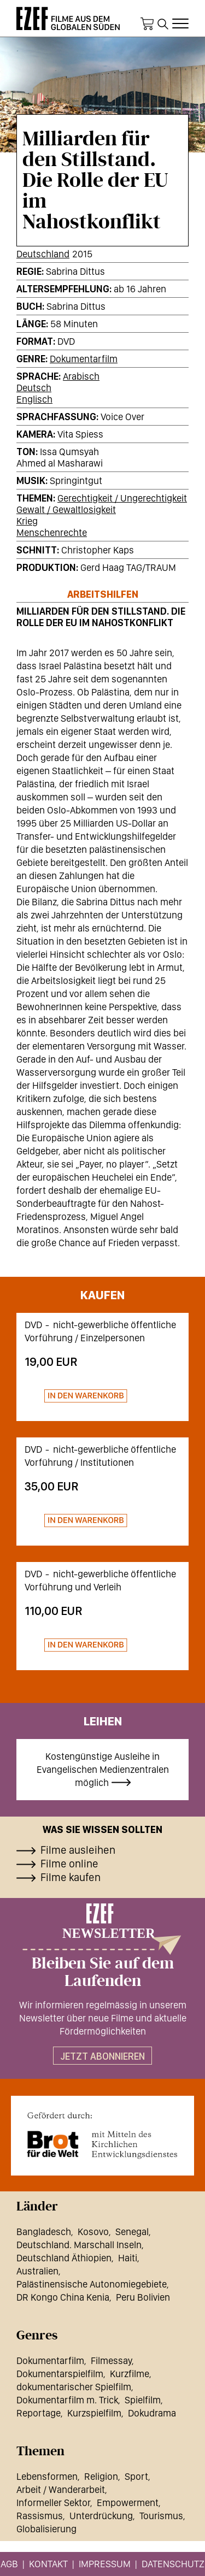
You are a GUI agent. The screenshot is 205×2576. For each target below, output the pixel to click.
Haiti (127, 2257)
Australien (37, 2271)
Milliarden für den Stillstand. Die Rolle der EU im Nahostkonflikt (100, 616)
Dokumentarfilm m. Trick (67, 2400)
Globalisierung (46, 2528)
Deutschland (42, 254)
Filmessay (111, 2360)
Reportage (38, 2413)
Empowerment (128, 2502)
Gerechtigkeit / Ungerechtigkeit (122, 498)
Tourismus (161, 2515)
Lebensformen (47, 2476)
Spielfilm (143, 2400)
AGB (9, 2563)
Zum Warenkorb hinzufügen (76, 1396)
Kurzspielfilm (94, 2413)
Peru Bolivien (143, 2297)
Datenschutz (173, 2563)
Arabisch (81, 376)
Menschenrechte (51, 532)
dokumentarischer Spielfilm (73, 2386)
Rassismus (39, 2515)
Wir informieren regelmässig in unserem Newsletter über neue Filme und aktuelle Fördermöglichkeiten (102, 2018)
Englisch (34, 399)
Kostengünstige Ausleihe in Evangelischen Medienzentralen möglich (103, 1769)
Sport (136, 2476)
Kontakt (48, 2563)
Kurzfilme (129, 2373)
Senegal (132, 2231)
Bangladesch (43, 2231)
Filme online (69, 1863)
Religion (101, 2476)
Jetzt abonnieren (102, 2056)
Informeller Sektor (53, 2502)
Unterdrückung (101, 2515)
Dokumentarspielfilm (59, 2373)
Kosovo (93, 2231)
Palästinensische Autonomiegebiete (91, 2284)
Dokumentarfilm (84, 358)
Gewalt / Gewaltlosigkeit (66, 509)
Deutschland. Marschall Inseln (79, 2244)
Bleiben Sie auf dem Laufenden (103, 1972)
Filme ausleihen (77, 1849)
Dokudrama (152, 2413)
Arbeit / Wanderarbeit (60, 2489)
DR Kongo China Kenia (62, 2297)
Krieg (27, 521)
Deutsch (33, 387)
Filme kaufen (70, 1877)
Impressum (105, 2563)
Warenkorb (147, 24)
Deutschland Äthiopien (64, 2257)
